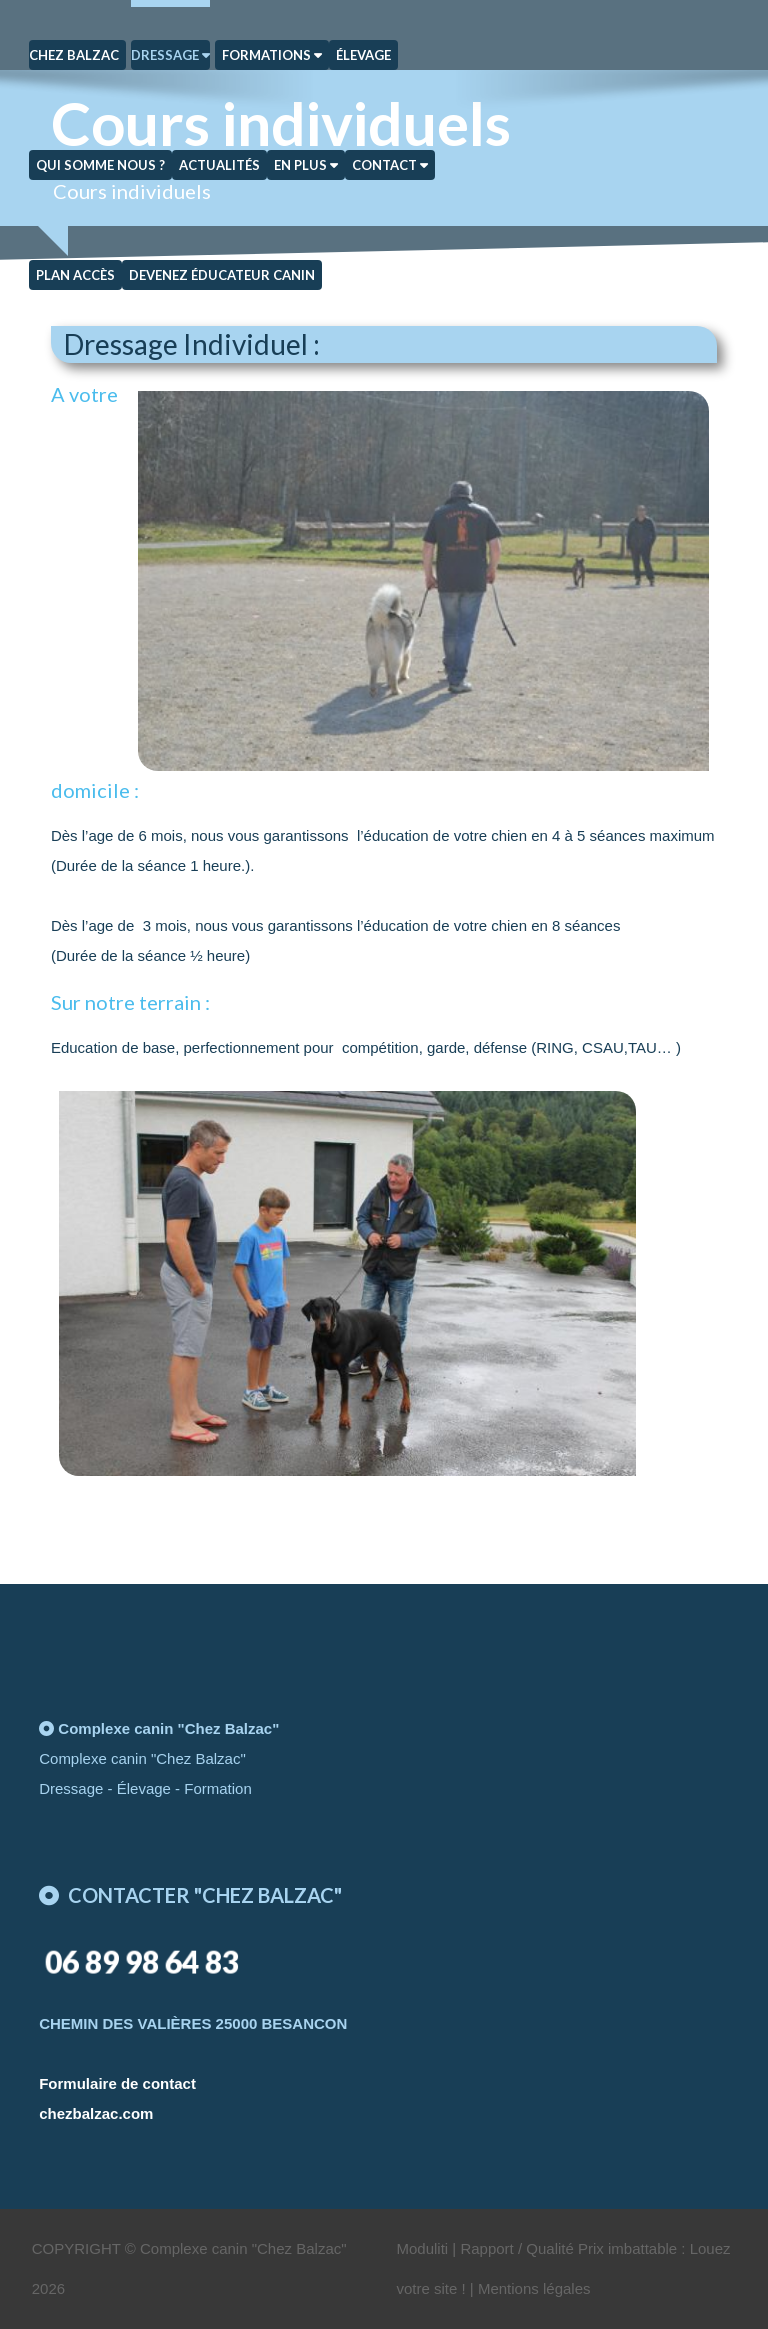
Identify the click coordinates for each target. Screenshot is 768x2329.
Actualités (219, 165)
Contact (390, 165)
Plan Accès (75, 275)
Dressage (170, 55)
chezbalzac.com (96, 2113)
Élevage (363, 55)
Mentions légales (534, 2288)
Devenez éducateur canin (222, 275)
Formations (272, 55)
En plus (306, 165)
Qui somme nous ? (100, 165)
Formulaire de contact (117, 2083)
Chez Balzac (74, 55)
